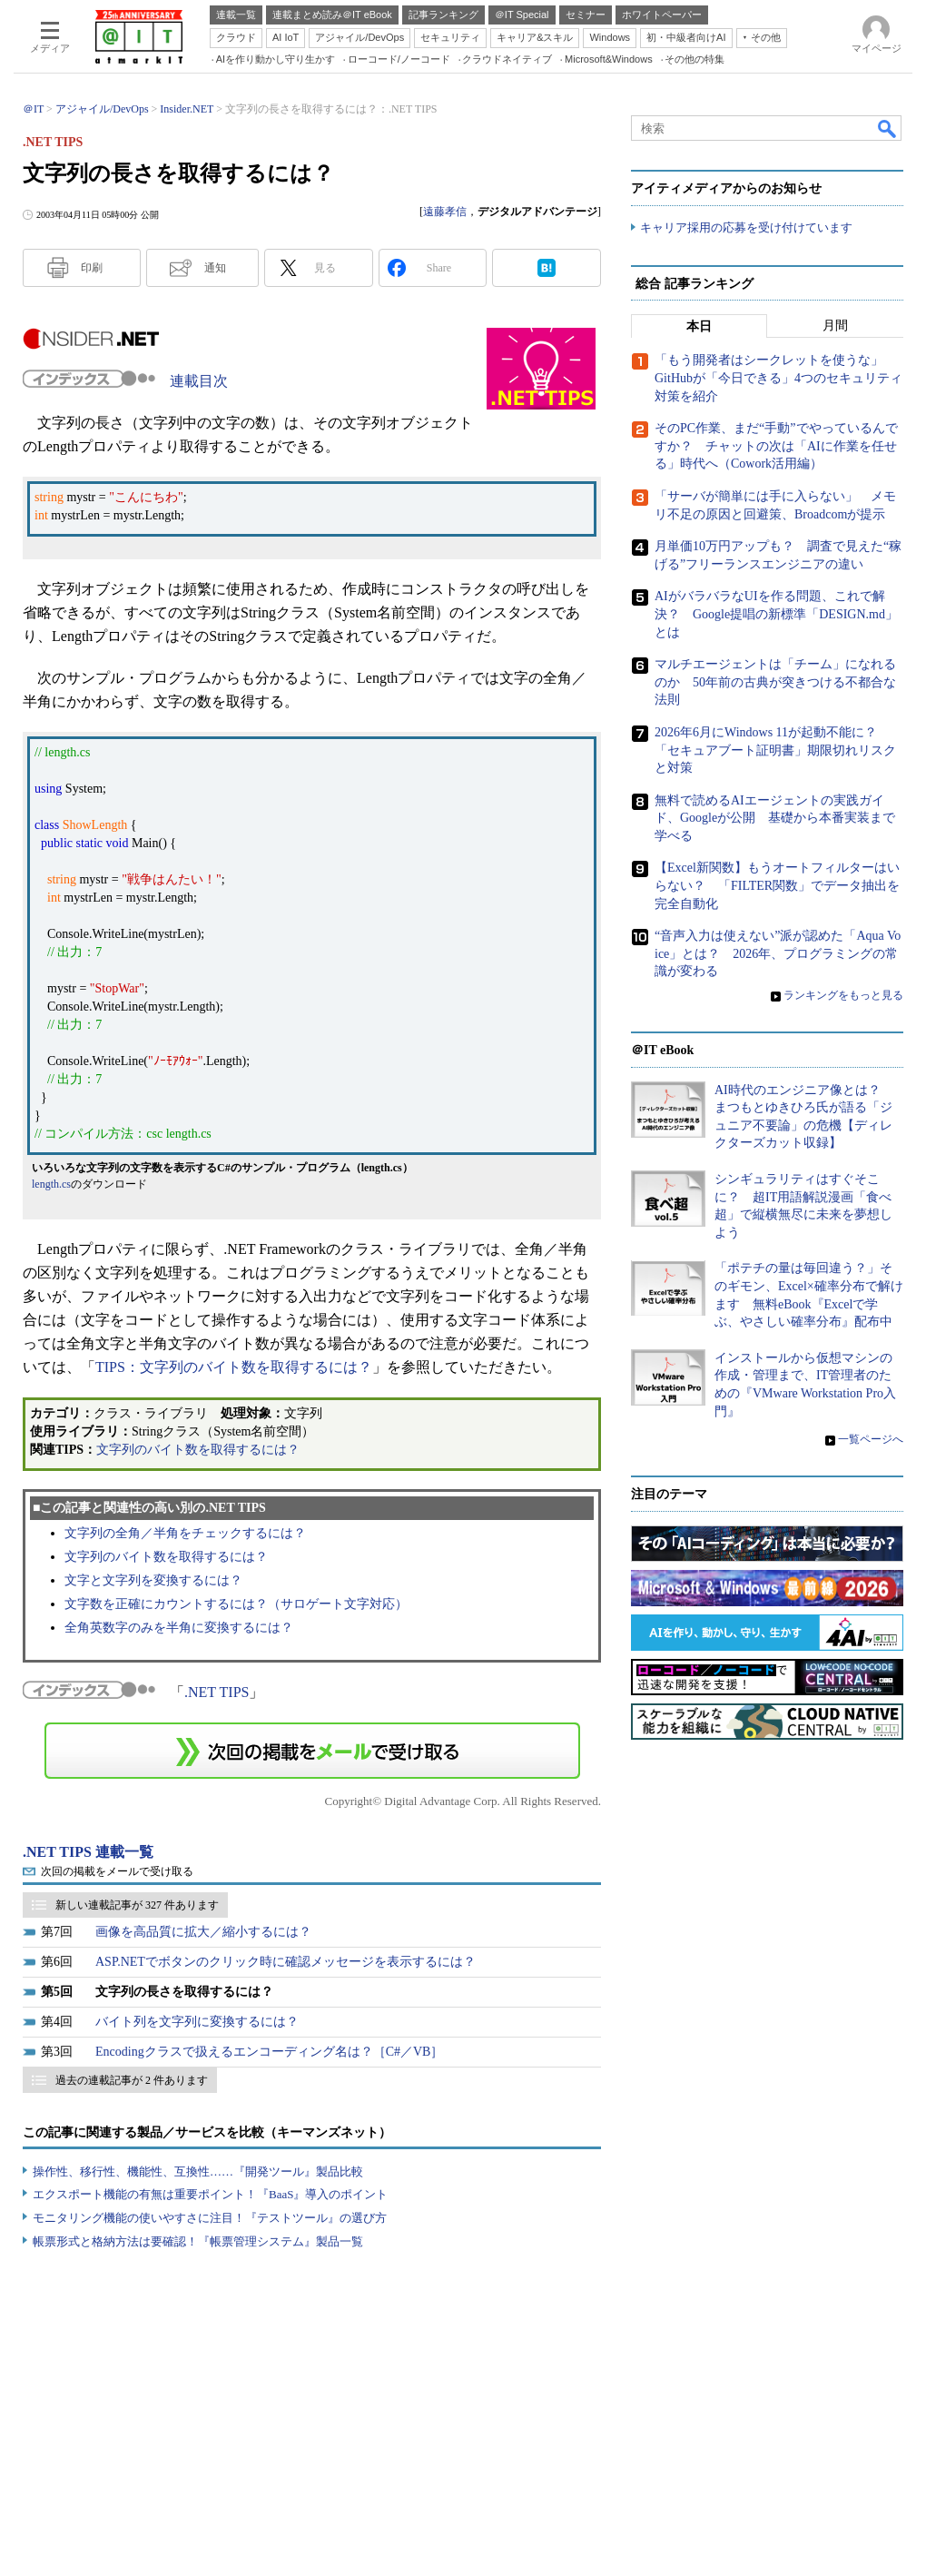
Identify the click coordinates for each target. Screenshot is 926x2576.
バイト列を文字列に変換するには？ (197, 2021)
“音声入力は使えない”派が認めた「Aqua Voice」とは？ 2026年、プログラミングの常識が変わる (778, 954)
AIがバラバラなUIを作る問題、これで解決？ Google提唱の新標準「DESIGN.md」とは (776, 614)
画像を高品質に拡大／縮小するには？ (203, 1932)
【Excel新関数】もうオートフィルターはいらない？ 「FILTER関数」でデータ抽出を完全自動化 (777, 886)
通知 (215, 268)
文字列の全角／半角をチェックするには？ (185, 1533)
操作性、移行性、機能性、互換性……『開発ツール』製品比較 (198, 2171)
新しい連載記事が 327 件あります (137, 1905)
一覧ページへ (870, 1439)
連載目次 (199, 381)
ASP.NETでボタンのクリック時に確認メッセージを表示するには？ (285, 1962)
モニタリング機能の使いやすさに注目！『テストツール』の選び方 (210, 2218)
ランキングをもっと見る (843, 995)
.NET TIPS (216, 1692)
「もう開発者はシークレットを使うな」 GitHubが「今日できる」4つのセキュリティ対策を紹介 (778, 378)
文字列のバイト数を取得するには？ (198, 1449)
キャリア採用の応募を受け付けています (746, 227)
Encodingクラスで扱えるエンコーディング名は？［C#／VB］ (269, 2051)
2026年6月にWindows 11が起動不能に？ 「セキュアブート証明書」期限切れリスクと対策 (775, 750)
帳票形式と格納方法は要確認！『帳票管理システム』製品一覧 (198, 2241)
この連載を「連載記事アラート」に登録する (312, 1750)
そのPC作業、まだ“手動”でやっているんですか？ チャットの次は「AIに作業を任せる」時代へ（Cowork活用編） (776, 446)
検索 (887, 128)
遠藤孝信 (445, 211)
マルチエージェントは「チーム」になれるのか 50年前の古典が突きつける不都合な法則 (775, 681)
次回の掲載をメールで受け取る (117, 1871)
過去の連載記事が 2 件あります (131, 2080)
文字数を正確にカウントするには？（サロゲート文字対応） (236, 1604)
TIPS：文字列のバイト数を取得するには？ (233, 1367)
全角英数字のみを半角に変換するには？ (178, 1627)
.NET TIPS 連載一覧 (88, 1852)
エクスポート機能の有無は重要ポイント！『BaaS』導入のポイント (210, 2194)
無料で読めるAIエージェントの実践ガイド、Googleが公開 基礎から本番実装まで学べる (775, 818)
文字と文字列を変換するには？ (153, 1580)
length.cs (51, 1184)
